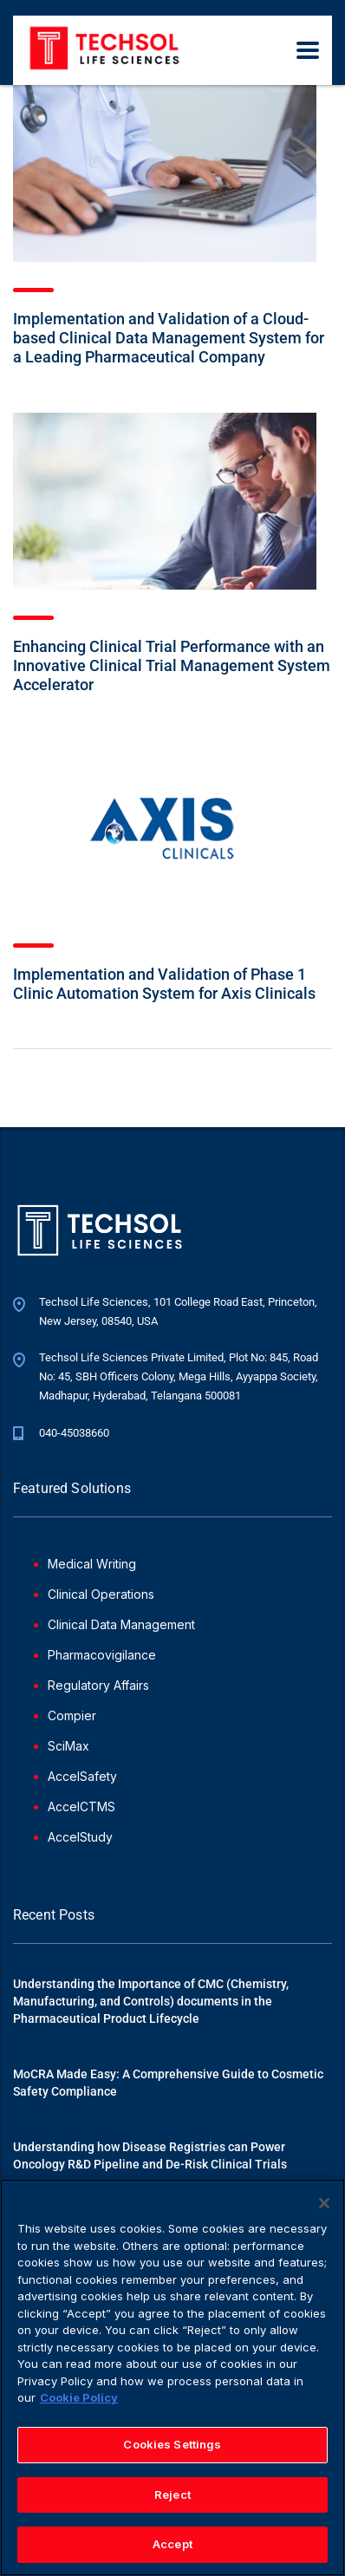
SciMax (68, 1745)
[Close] (324, 2210)
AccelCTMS (81, 1806)
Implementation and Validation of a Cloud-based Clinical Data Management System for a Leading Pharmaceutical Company (168, 338)
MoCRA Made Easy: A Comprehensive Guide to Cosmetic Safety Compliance (168, 2082)
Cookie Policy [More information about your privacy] (79, 2404)
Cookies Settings (172, 2450)
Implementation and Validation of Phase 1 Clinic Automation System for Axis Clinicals (164, 983)
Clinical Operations (101, 1594)
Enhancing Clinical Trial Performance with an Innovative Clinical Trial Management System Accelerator (171, 665)
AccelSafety (82, 1776)
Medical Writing (92, 1563)
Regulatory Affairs (98, 1685)
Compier (72, 1715)
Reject (172, 2501)
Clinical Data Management (121, 1624)
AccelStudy (80, 1836)
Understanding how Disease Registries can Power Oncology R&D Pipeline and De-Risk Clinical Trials (150, 2155)
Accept (172, 2551)
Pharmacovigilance (102, 1654)
